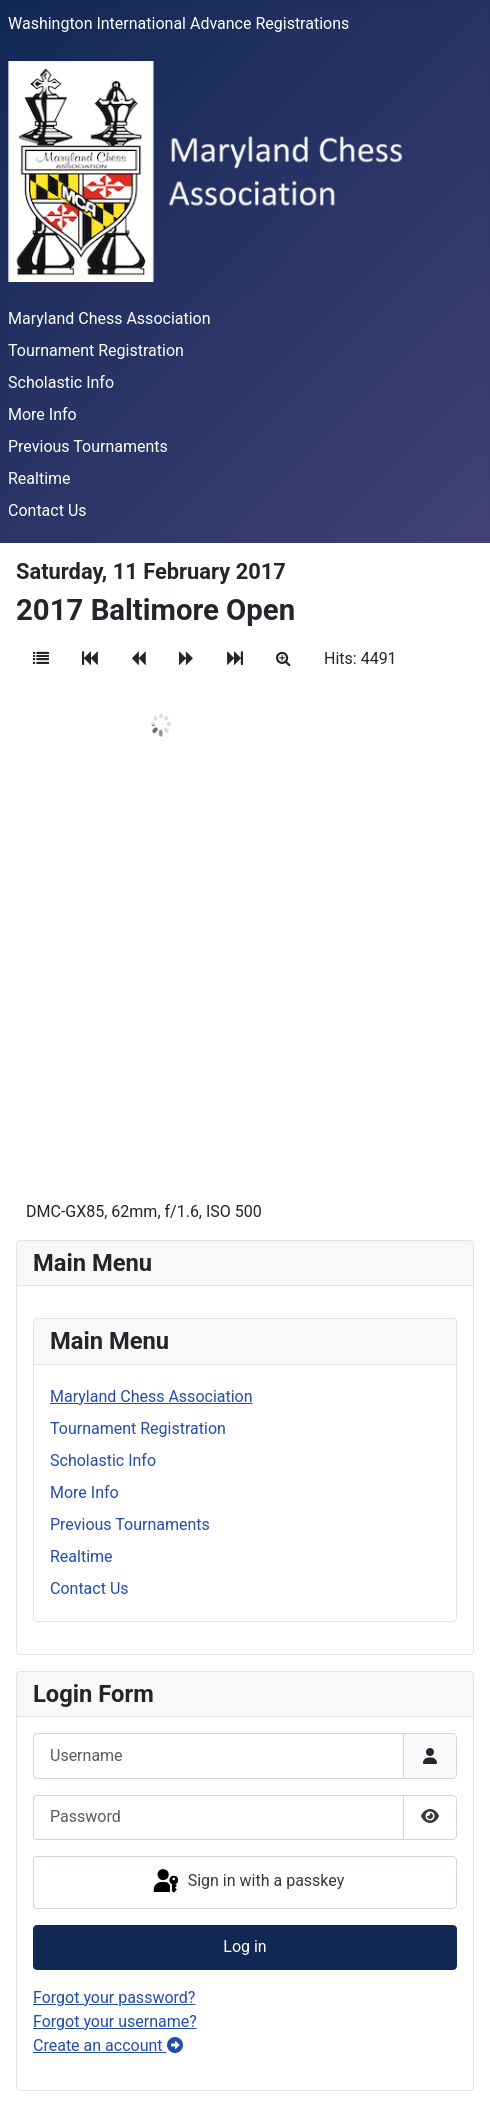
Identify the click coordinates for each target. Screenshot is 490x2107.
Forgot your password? (114, 1997)
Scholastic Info (61, 382)
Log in (244, 1946)
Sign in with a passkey (247, 1882)
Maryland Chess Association (109, 318)
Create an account (108, 2045)
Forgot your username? (115, 2021)
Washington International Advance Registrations (178, 23)
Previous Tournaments (88, 446)
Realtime (39, 478)
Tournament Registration (96, 350)
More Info (42, 414)
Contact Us (47, 510)
